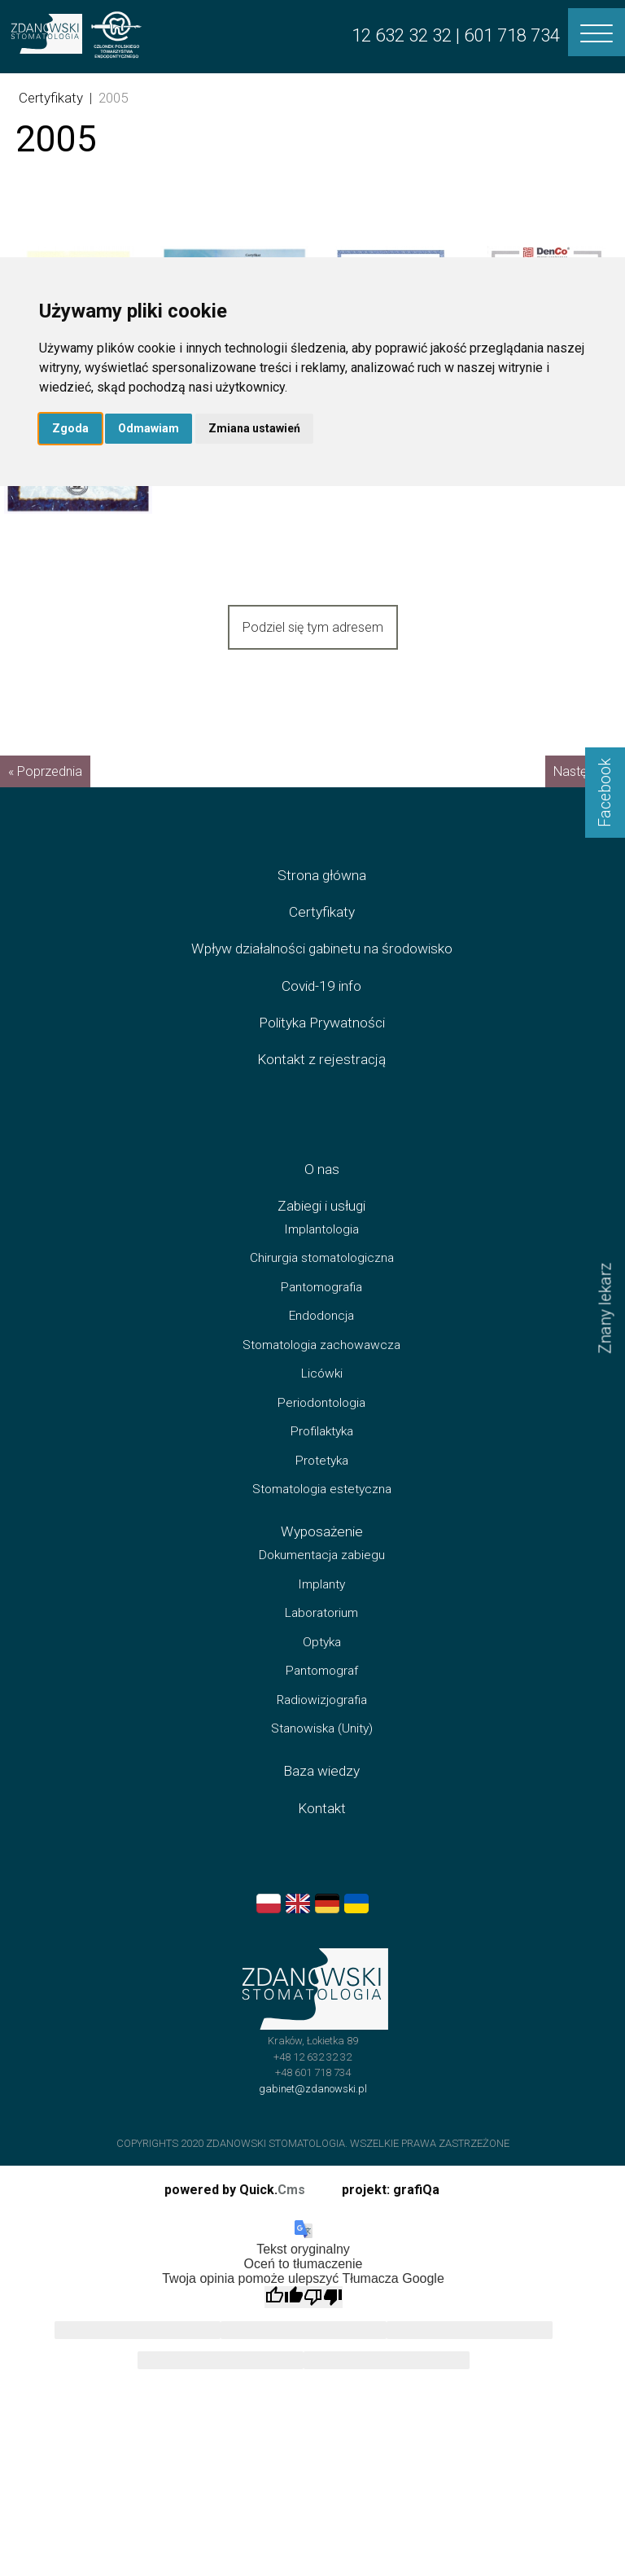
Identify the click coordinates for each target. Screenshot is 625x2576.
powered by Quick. (234, 2189)
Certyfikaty (51, 98)
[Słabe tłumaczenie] (323, 2297)
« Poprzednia (45, 791)
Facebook (605, 792)
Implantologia (321, 1248)
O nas (321, 1188)
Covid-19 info (321, 1005)
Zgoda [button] (70, 428)
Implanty (321, 1603)
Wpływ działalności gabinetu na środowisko (321, 968)
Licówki (322, 1393)
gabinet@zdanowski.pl (313, 2107)
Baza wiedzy (321, 1789)
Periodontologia (321, 1421)
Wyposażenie (322, 1551)
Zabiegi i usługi (321, 1224)
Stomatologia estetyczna (321, 1508)
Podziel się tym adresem (313, 627)
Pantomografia (321, 1306)
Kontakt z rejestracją (321, 1078)
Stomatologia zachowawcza (321, 1363)
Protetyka (321, 1479)
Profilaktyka (322, 1451)
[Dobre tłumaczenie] (284, 2297)
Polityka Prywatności (322, 1041)
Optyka (322, 1661)
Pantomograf (322, 1689)
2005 (113, 98)
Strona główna (322, 894)
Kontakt (322, 1827)
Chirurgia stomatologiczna (322, 1277)
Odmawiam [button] (148, 428)
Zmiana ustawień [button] (254, 428)
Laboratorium (321, 1631)
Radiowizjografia (322, 1718)
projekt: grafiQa (390, 2189)
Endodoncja (321, 1335)
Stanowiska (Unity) (322, 1747)
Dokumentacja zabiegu (322, 1573)
